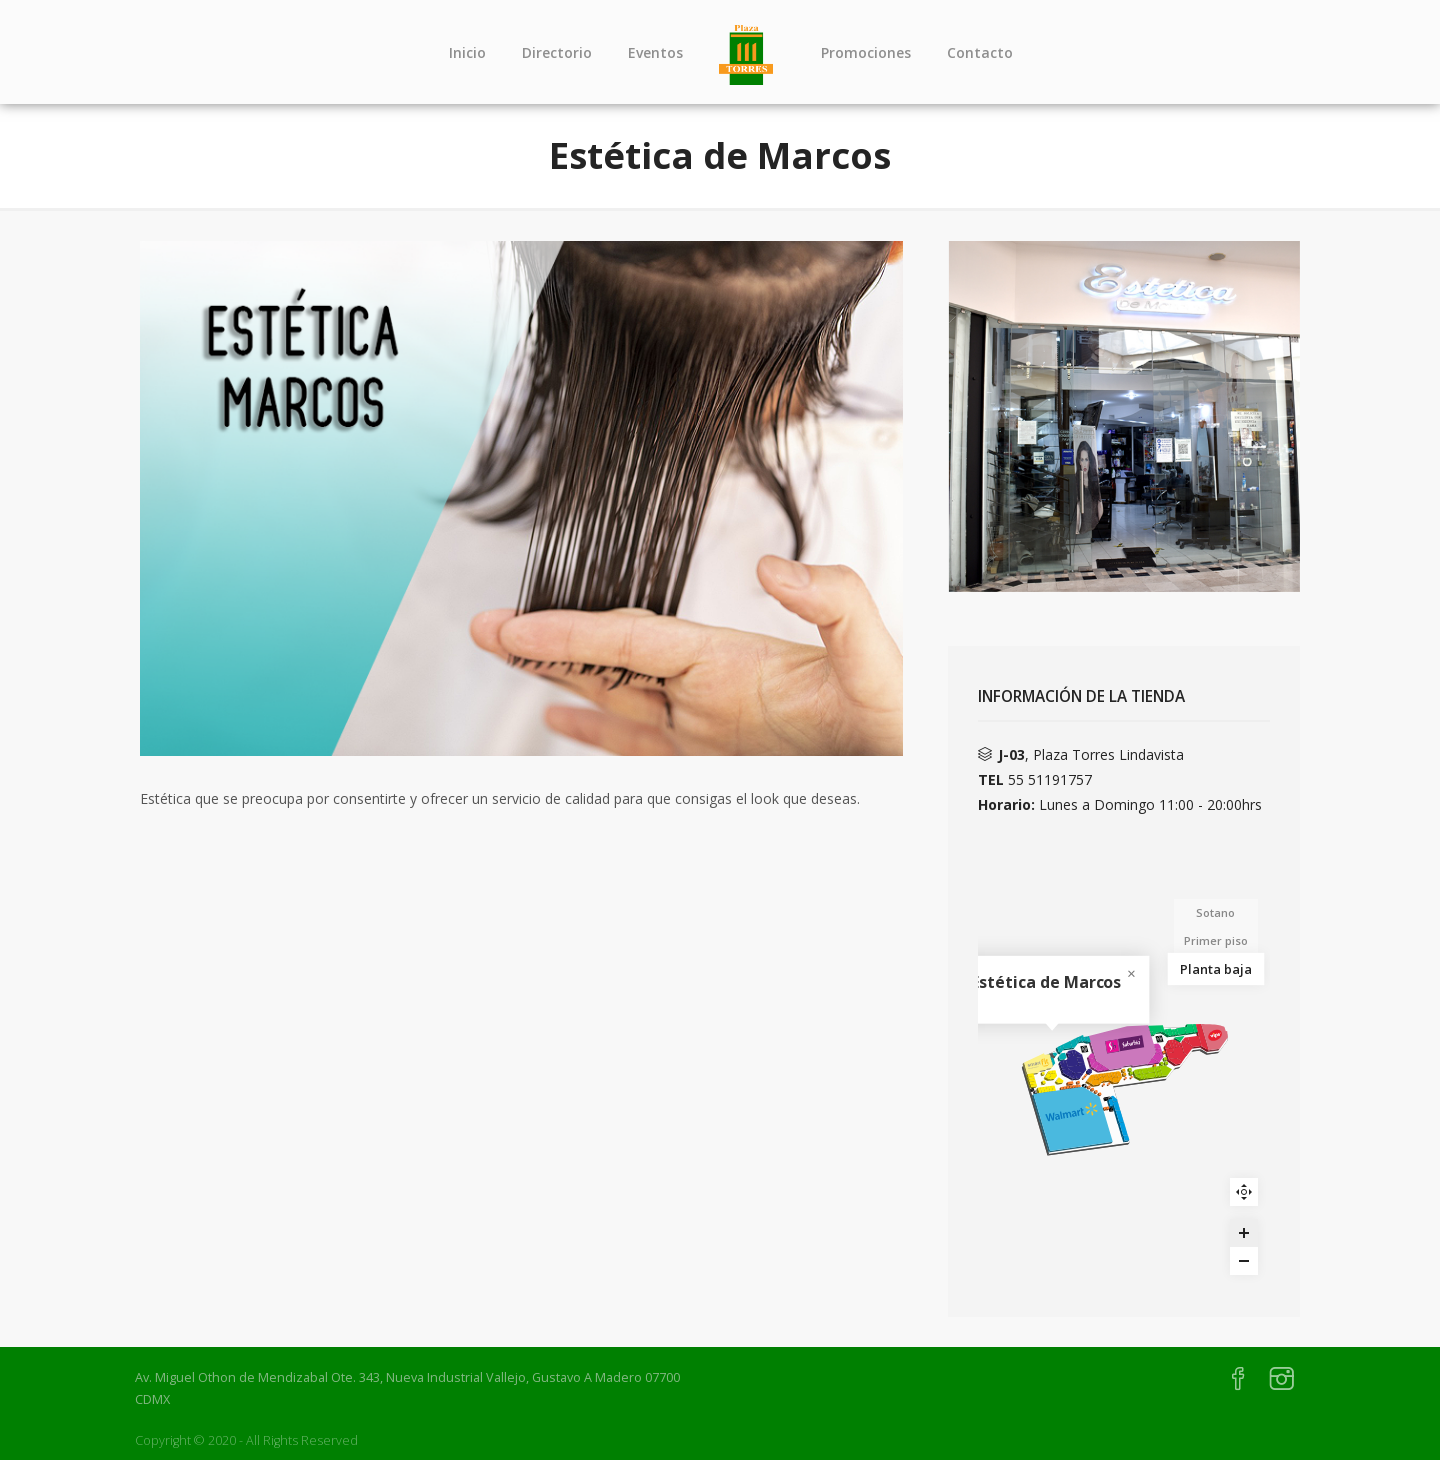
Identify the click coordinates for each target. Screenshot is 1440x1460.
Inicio (467, 52)
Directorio (557, 52)
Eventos (655, 52)
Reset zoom (1244, 1192)
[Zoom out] (1244, 1261)
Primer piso (1216, 940)
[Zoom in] (1244, 1233)
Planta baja (1215, 967)
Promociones (866, 52)
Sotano (1215, 912)
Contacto (980, 52)
